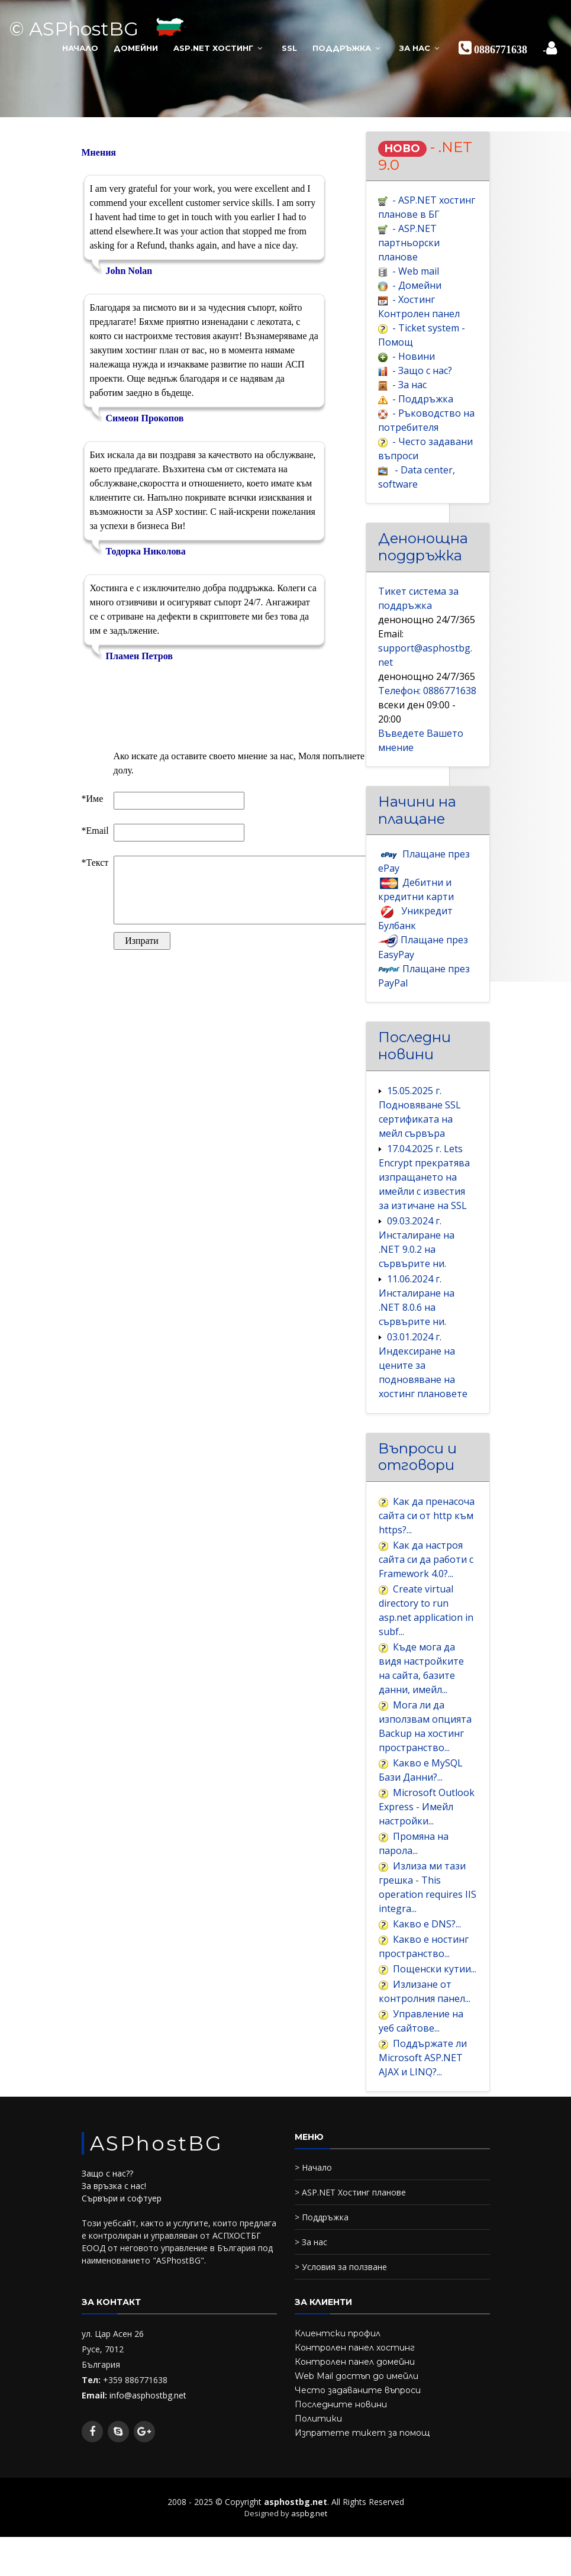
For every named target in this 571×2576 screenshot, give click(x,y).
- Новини (413, 362)
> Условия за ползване (341, 2323)
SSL (289, 47)
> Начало (313, 2223)
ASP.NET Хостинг (213, 47)
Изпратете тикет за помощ (362, 2489)
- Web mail (415, 274)
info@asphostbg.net (147, 2451)
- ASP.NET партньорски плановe (409, 244)
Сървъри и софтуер (122, 2255)
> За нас (311, 2298)
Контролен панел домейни (355, 2418)
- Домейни (416, 288)
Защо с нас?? (107, 2230)
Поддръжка (341, 47)
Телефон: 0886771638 (427, 704)
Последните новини (341, 2460)
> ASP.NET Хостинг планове (350, 2248)
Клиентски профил (337, 2389)
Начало (80, 47)
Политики (318, 2474)
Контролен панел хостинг (355, 2403)
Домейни (136, 47)
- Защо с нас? (422, 377)
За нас (414, 47)
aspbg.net (309, 2569)
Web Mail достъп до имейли (356, 2432)
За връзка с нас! (114, 2242)
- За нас (409, 392)
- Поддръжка (422, 407)
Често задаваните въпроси (358, 2446)
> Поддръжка (322, 2273)
